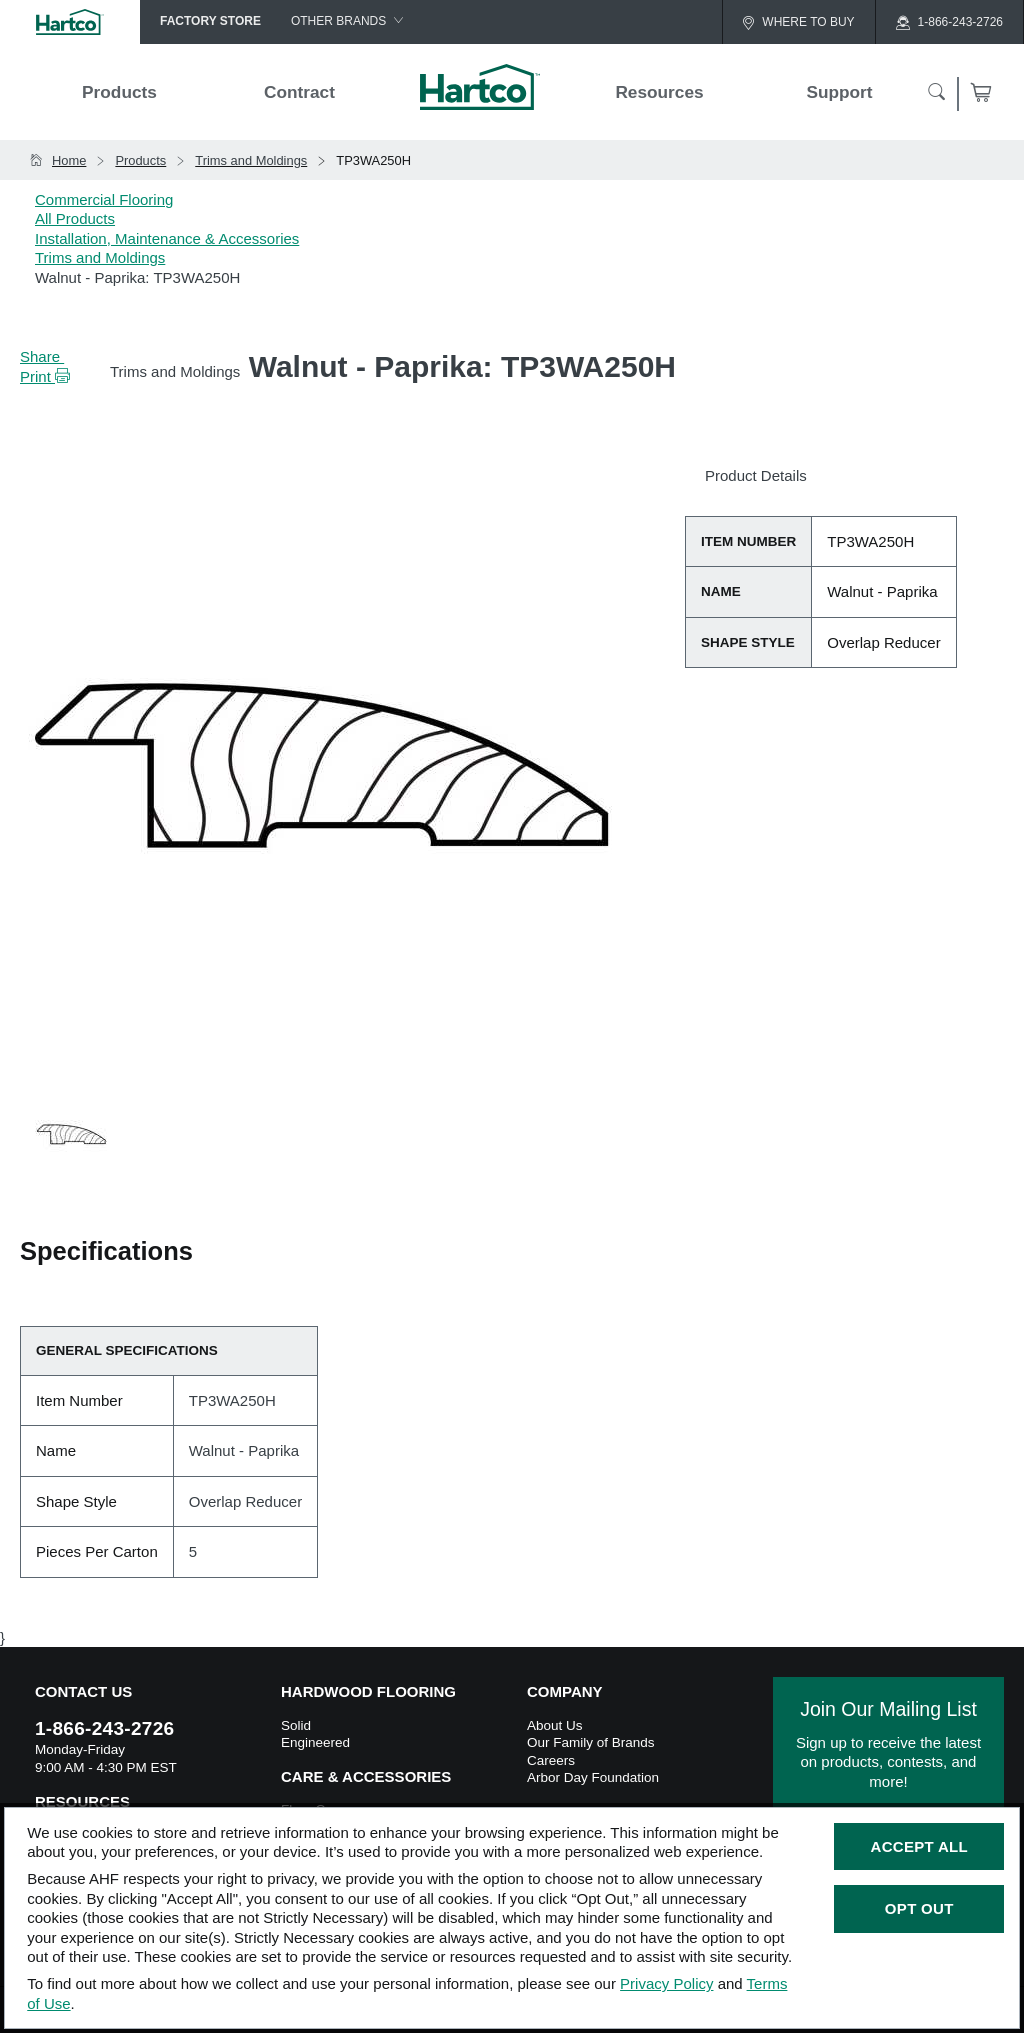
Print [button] (45, 376)
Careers (551, 1760)
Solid (296, 1725)
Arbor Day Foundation (593, 1777)
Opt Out (919, 1908)
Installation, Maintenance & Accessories (167, 238)
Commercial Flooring (104, 199)
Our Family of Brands (591, 1742)
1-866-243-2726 (104, 1728)
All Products (75, 218)
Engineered (315, 1742)
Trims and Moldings (100, 257)
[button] (90, 376)
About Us (555, 1725)
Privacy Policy (666, 1983)
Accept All (919, 1846)
